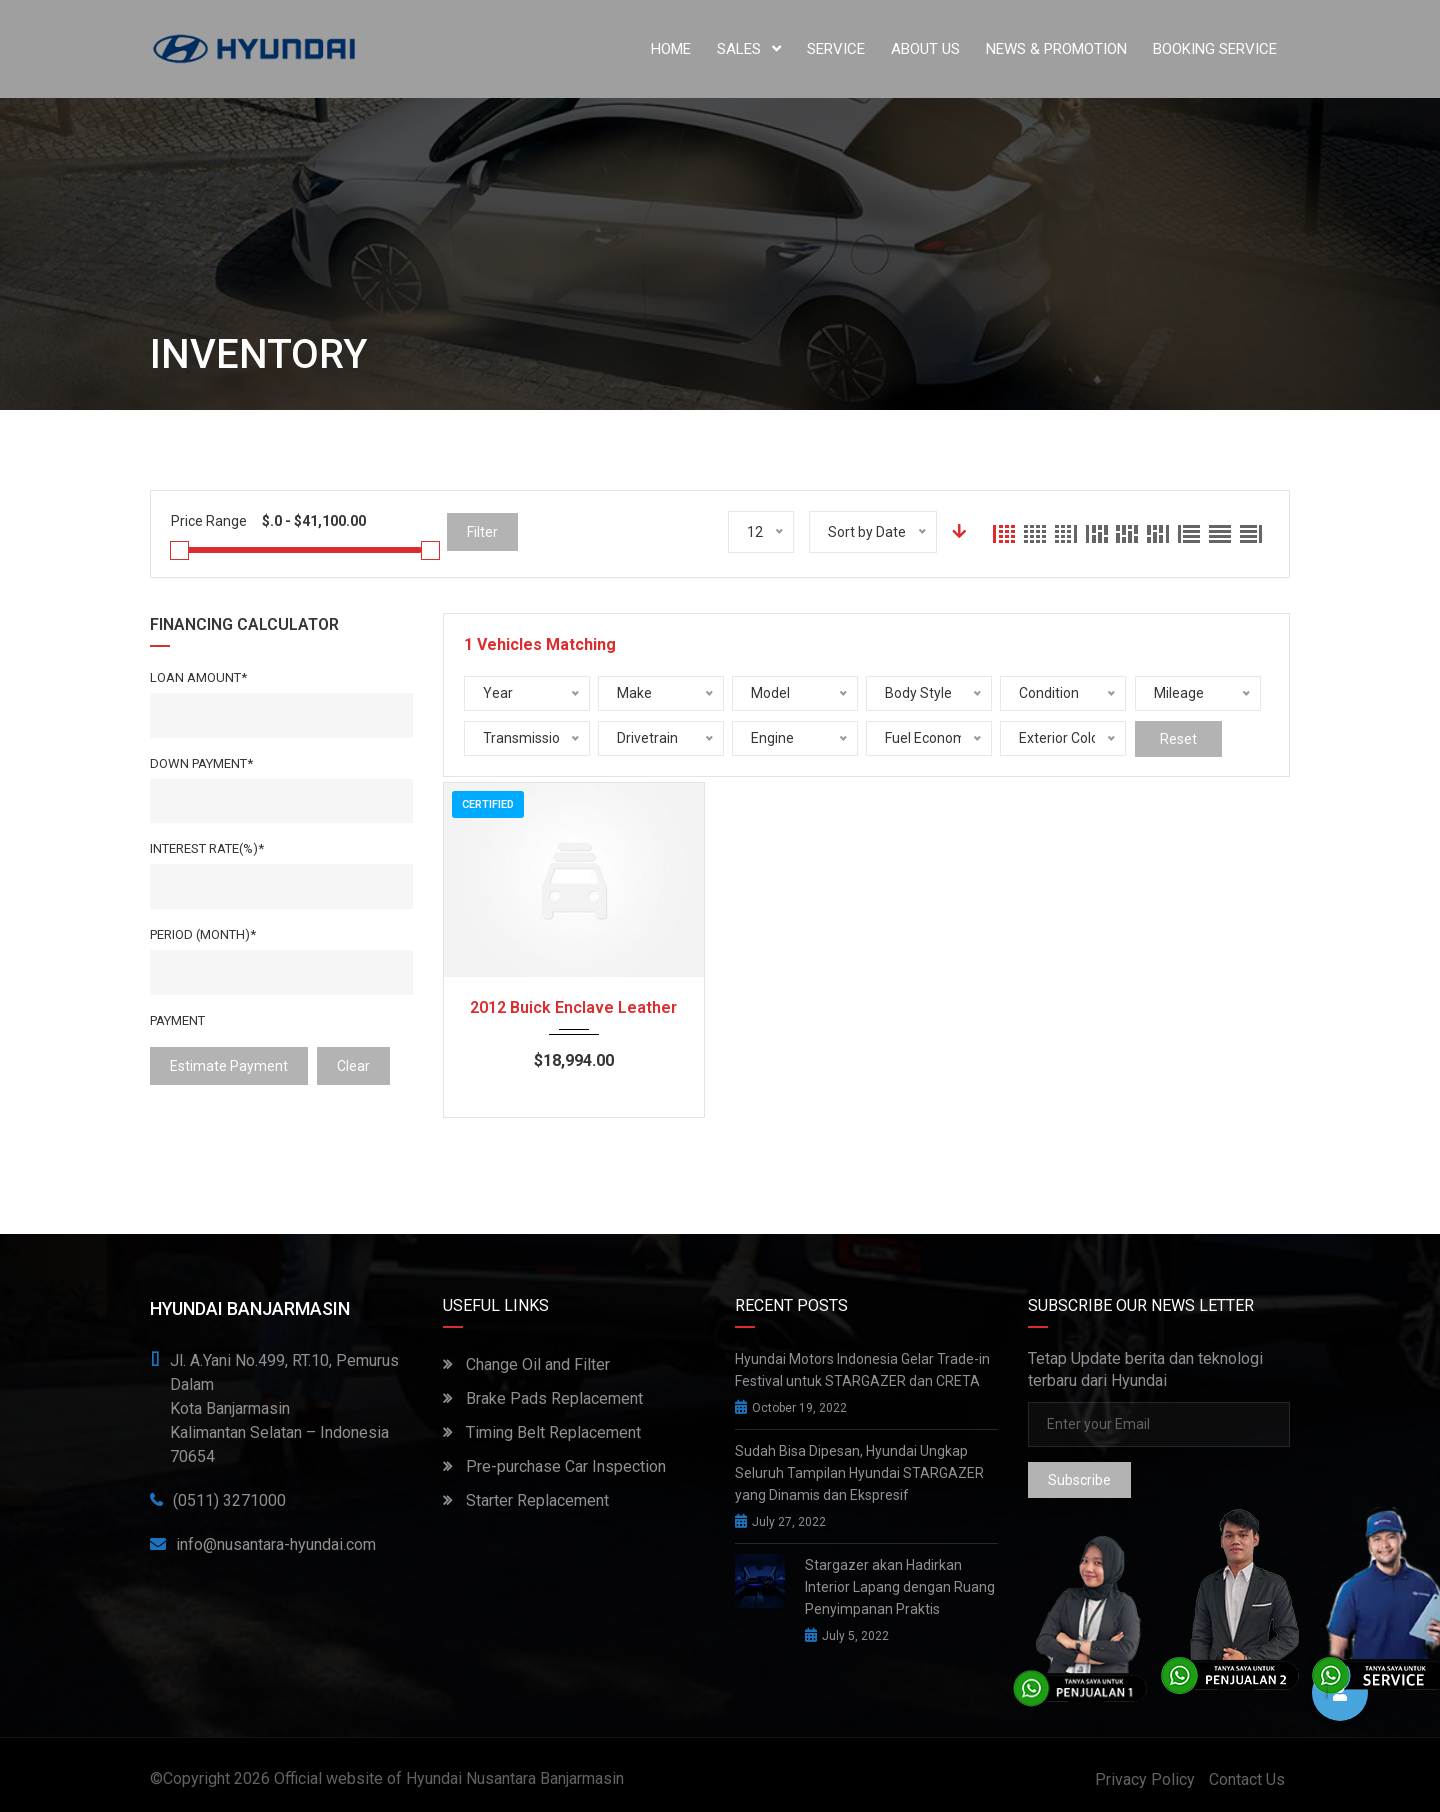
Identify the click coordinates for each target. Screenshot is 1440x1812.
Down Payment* (201, 763)
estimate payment (229, 1066)
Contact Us (1247, 1779)
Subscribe (1079, 1480)
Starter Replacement (526, 1500)
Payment (177, 1020)
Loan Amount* (198, 677)
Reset (1178, 739)
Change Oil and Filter (526, 1364)
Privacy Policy (1145, 1779)
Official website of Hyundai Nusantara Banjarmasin (449, 1778)
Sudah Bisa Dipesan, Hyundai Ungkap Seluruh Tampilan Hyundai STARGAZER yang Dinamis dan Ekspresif (859, 1473)
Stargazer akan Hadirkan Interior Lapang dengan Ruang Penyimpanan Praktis (900, 1587)
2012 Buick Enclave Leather (573, 1007)
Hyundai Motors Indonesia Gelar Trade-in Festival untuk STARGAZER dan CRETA (862, 1370)
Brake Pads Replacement (543, 1398)
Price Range (209, 521)
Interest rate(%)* (207, 848)
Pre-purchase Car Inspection (554, 1466)
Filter (482, 532)
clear (353, 1066)
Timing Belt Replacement (542, 1432)
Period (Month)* (203, 934)
